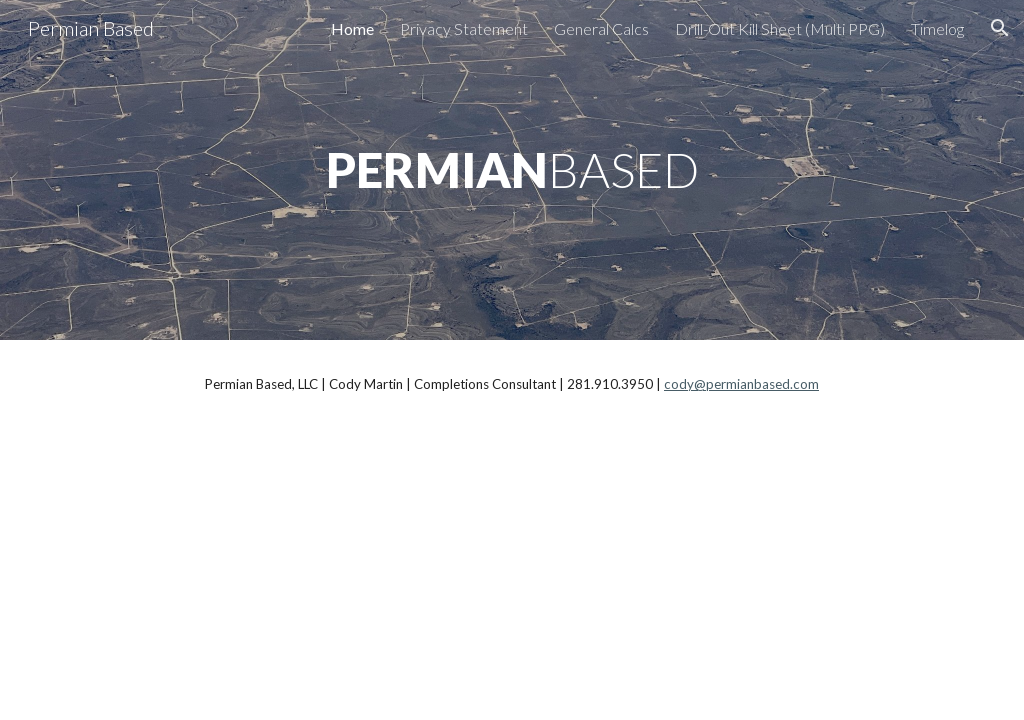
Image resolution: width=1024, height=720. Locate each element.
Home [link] (352, 28)
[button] (1000, 28)
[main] (512, 170)
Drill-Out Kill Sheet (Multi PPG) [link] (780, 28)
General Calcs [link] (601, 28)
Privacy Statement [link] (464, 28)
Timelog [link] (937, 28)
